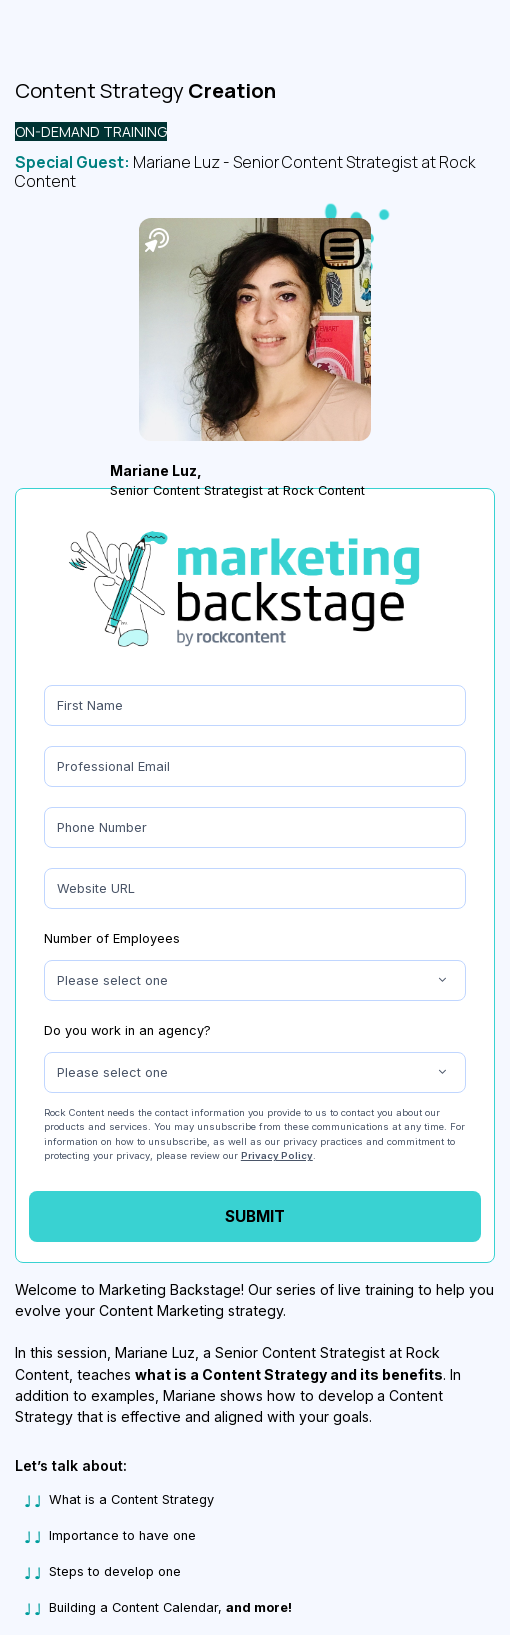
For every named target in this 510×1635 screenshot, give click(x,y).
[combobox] (255, 980)
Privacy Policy (277, 1155)
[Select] (255, 980)
